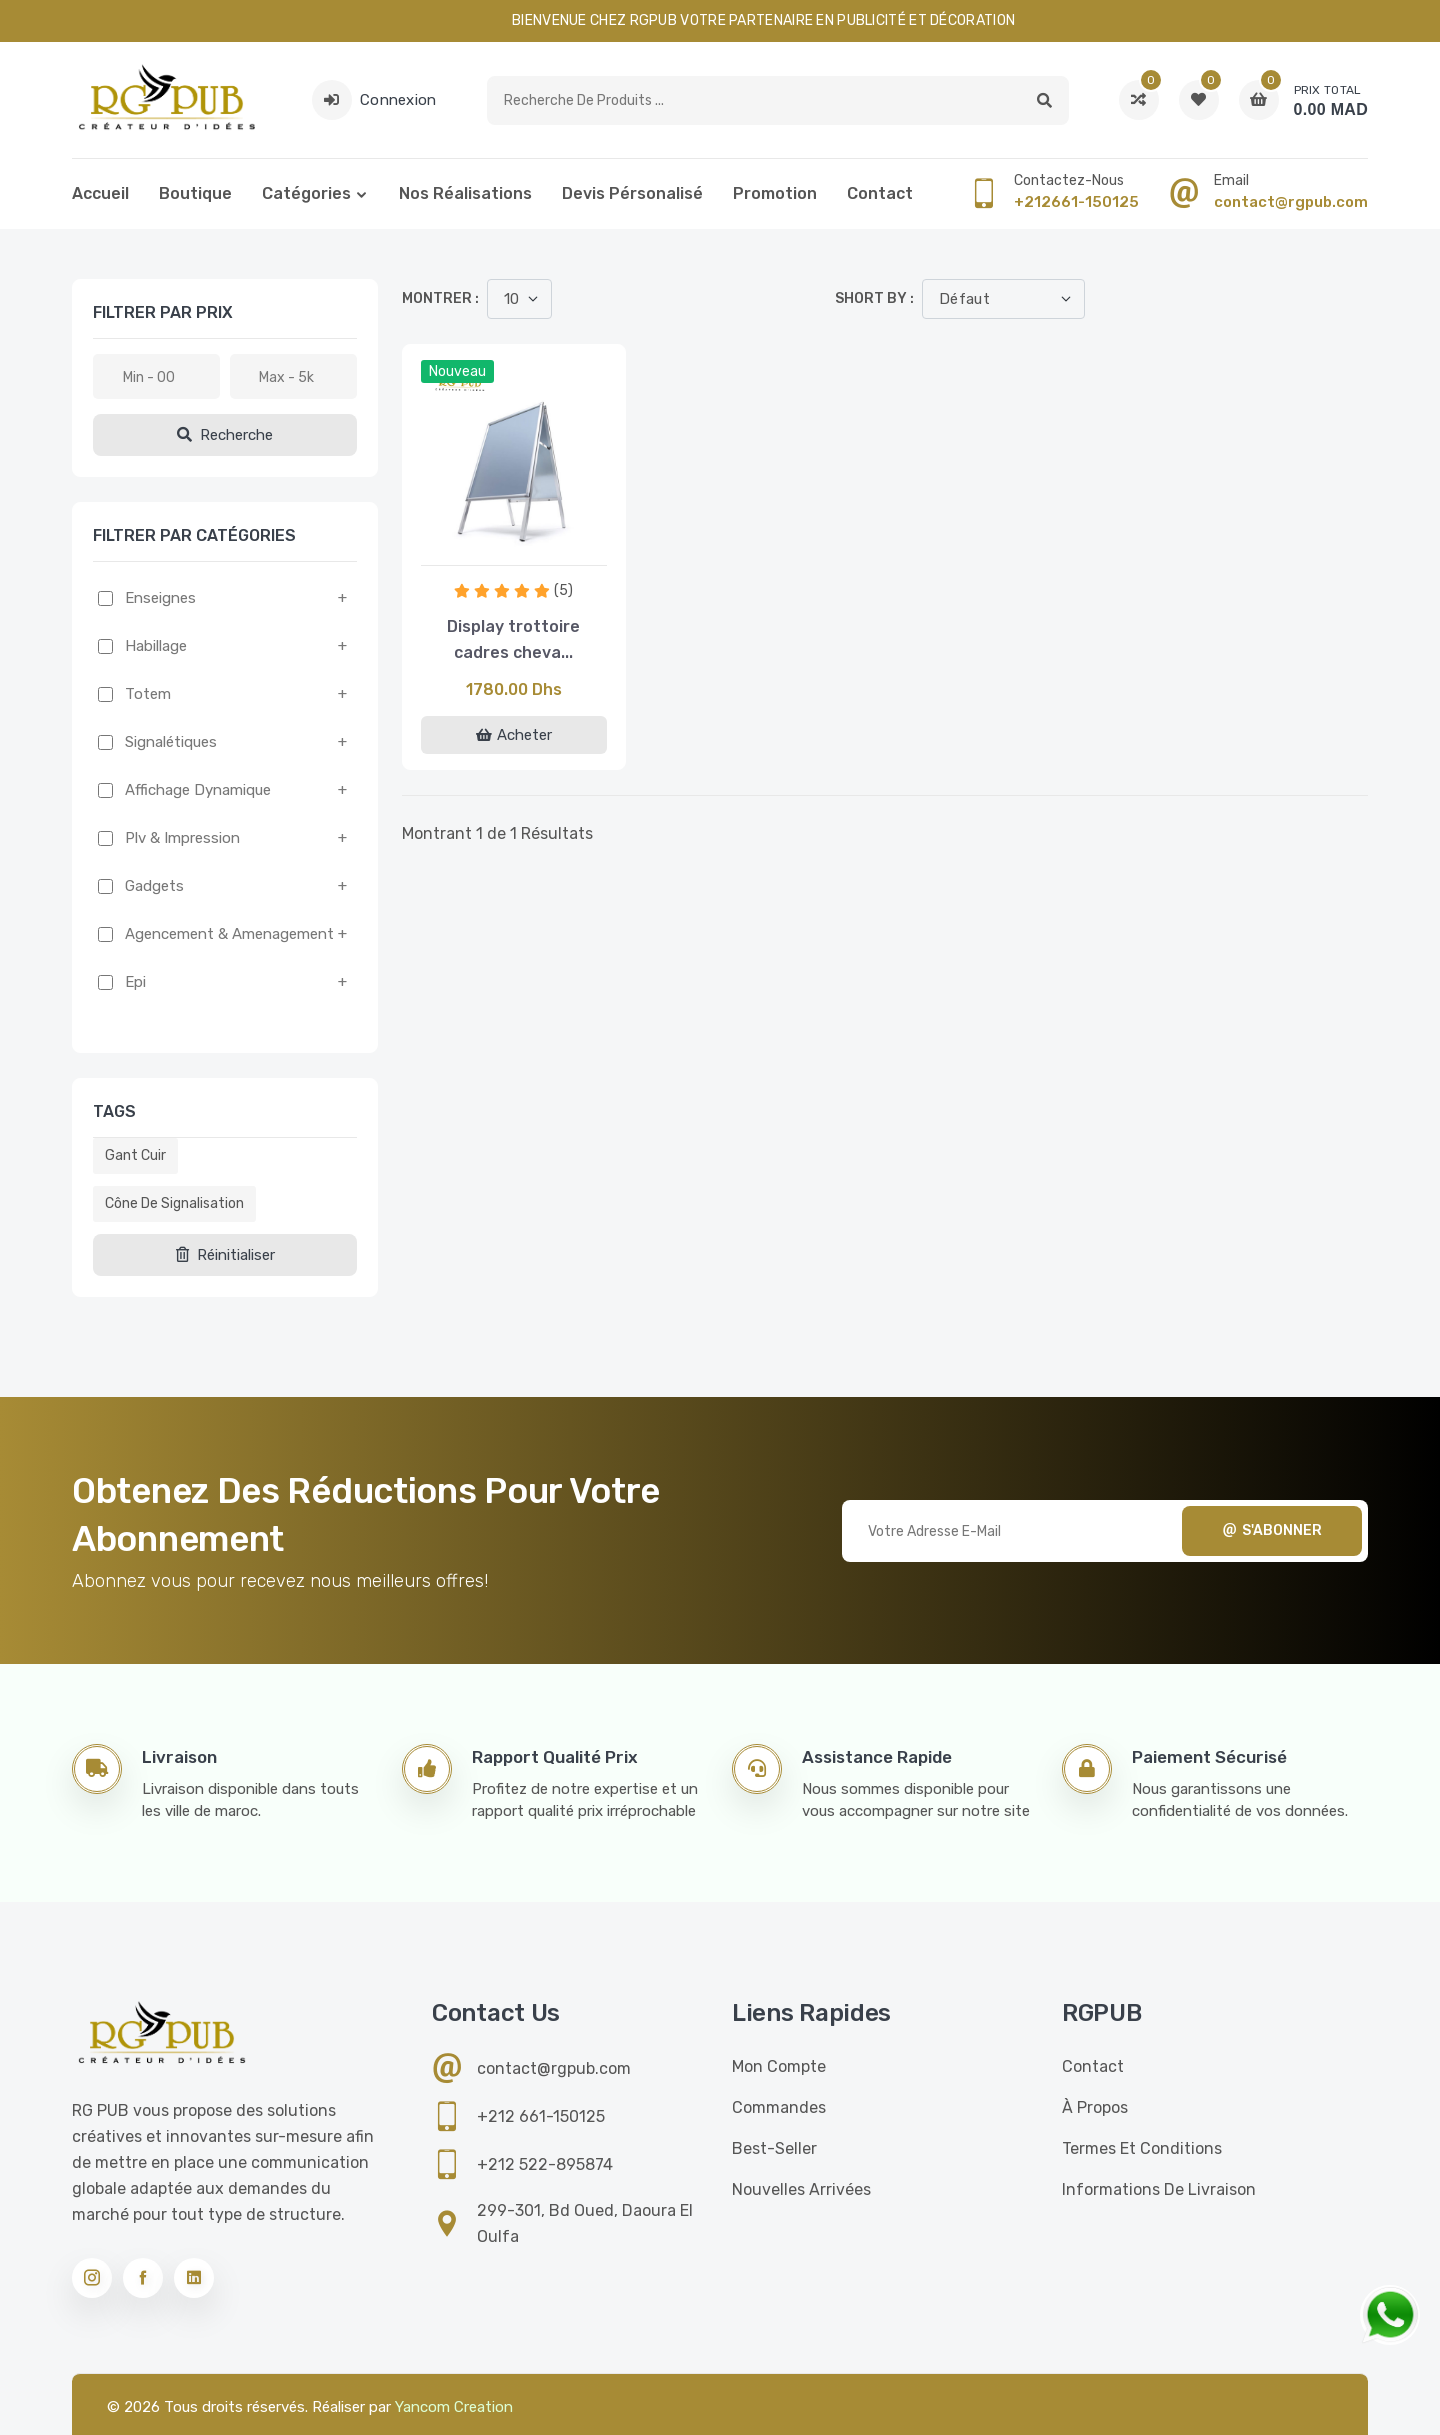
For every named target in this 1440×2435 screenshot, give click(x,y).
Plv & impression (182, 838)
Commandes (779, 2107)
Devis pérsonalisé (632, 193)
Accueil (100, 193)
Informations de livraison (1159, 2189)
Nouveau (457, 371)
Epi (135, 982)
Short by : (874, 298)
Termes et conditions (1142, 2148)
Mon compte (779, 2066)
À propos (1095, 2107)
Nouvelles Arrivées (801, 2189)
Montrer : (440, 298)
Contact (880, 193)
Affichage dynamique (198, 790)
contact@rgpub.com (1291, 202)
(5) (563, 590)
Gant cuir (135, 1155)
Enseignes (160, 598)
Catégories (306, 193)
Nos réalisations (465, 193)
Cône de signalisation (174, 1203)
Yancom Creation (454, 2407)
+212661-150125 (1076, 202)
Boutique (195, 193)
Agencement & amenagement (229, 934)
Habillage (156, 646)
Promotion (775, 193)
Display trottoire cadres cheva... (513, 639)
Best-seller (774, 2148)
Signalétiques (171, 742)
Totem (148, 694)
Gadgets (154, 886)
